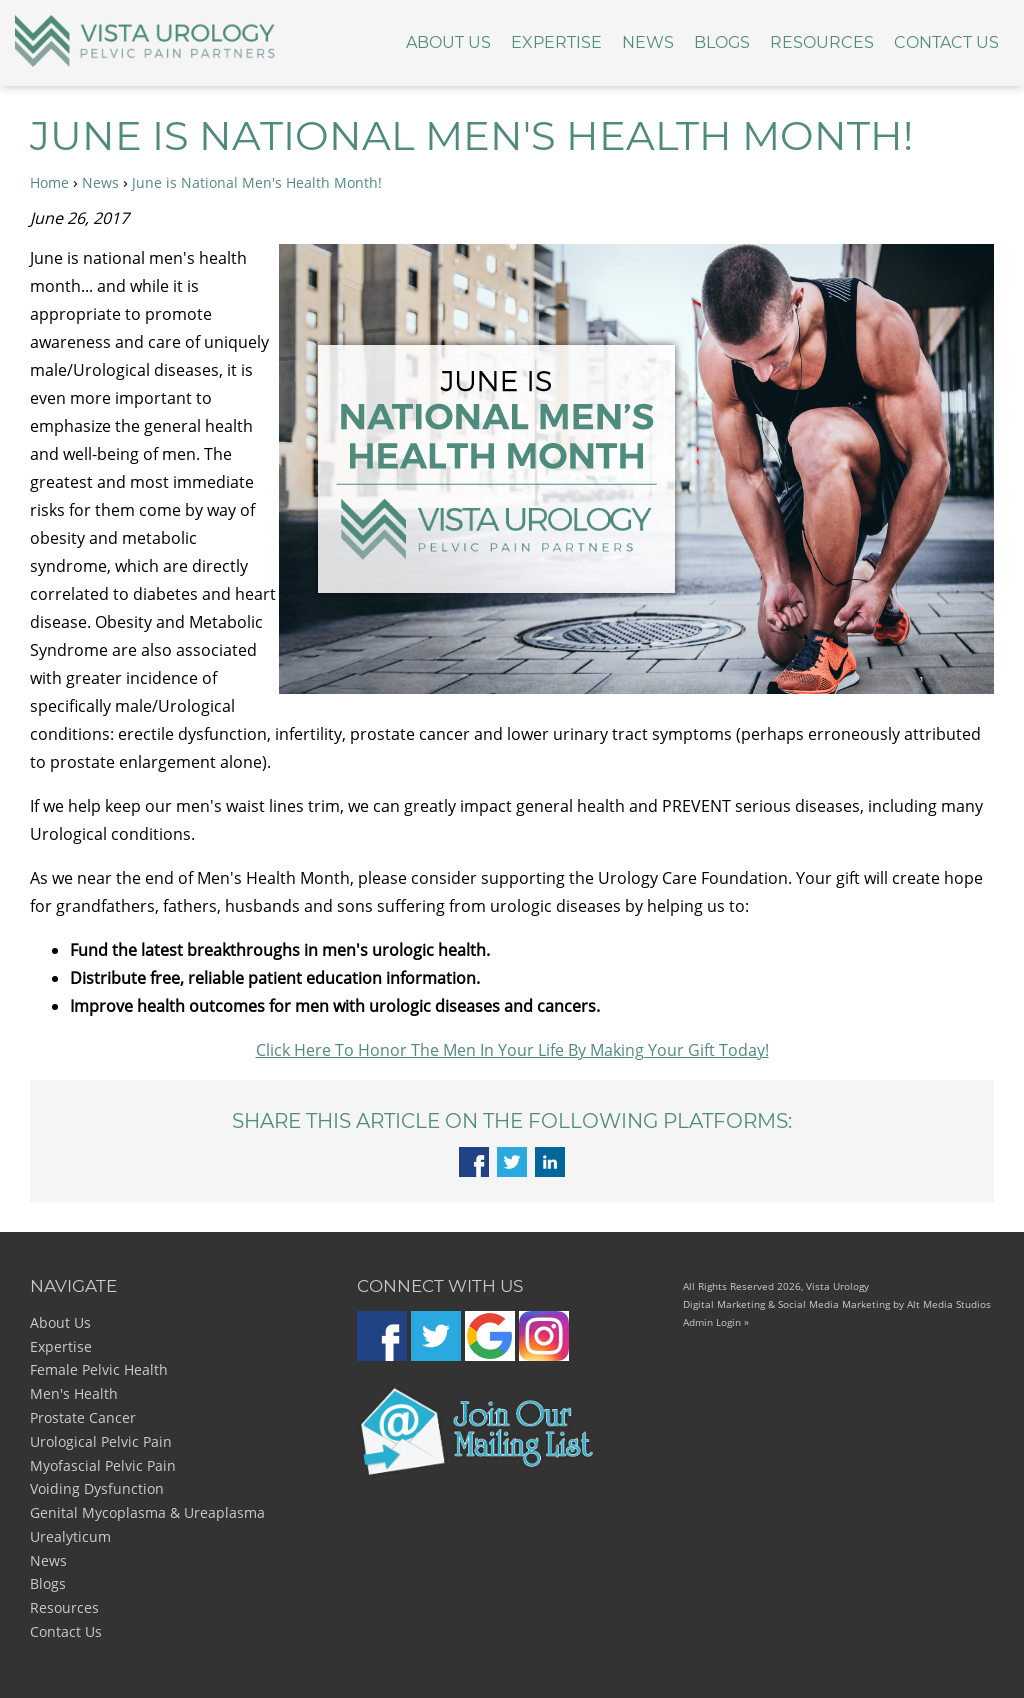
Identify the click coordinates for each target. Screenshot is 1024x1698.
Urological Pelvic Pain (101, 1441)
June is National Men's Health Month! (257, 182)
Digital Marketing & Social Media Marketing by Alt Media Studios (837, 1304)
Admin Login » (716, 1322)
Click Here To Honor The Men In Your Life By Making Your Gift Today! (512, 1050)
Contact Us (946, 42)
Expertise (556, 42)
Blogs (722, 42)
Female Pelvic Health (99, 1369)
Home (49, 182)
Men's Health (74, 1393)
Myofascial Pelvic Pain (103, 1465)
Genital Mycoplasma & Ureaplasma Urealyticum (147, 1524)
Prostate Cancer (83, 1417)
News (648, 42)
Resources (822, 42)
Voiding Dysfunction (97, 1488)
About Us (448, 42)
